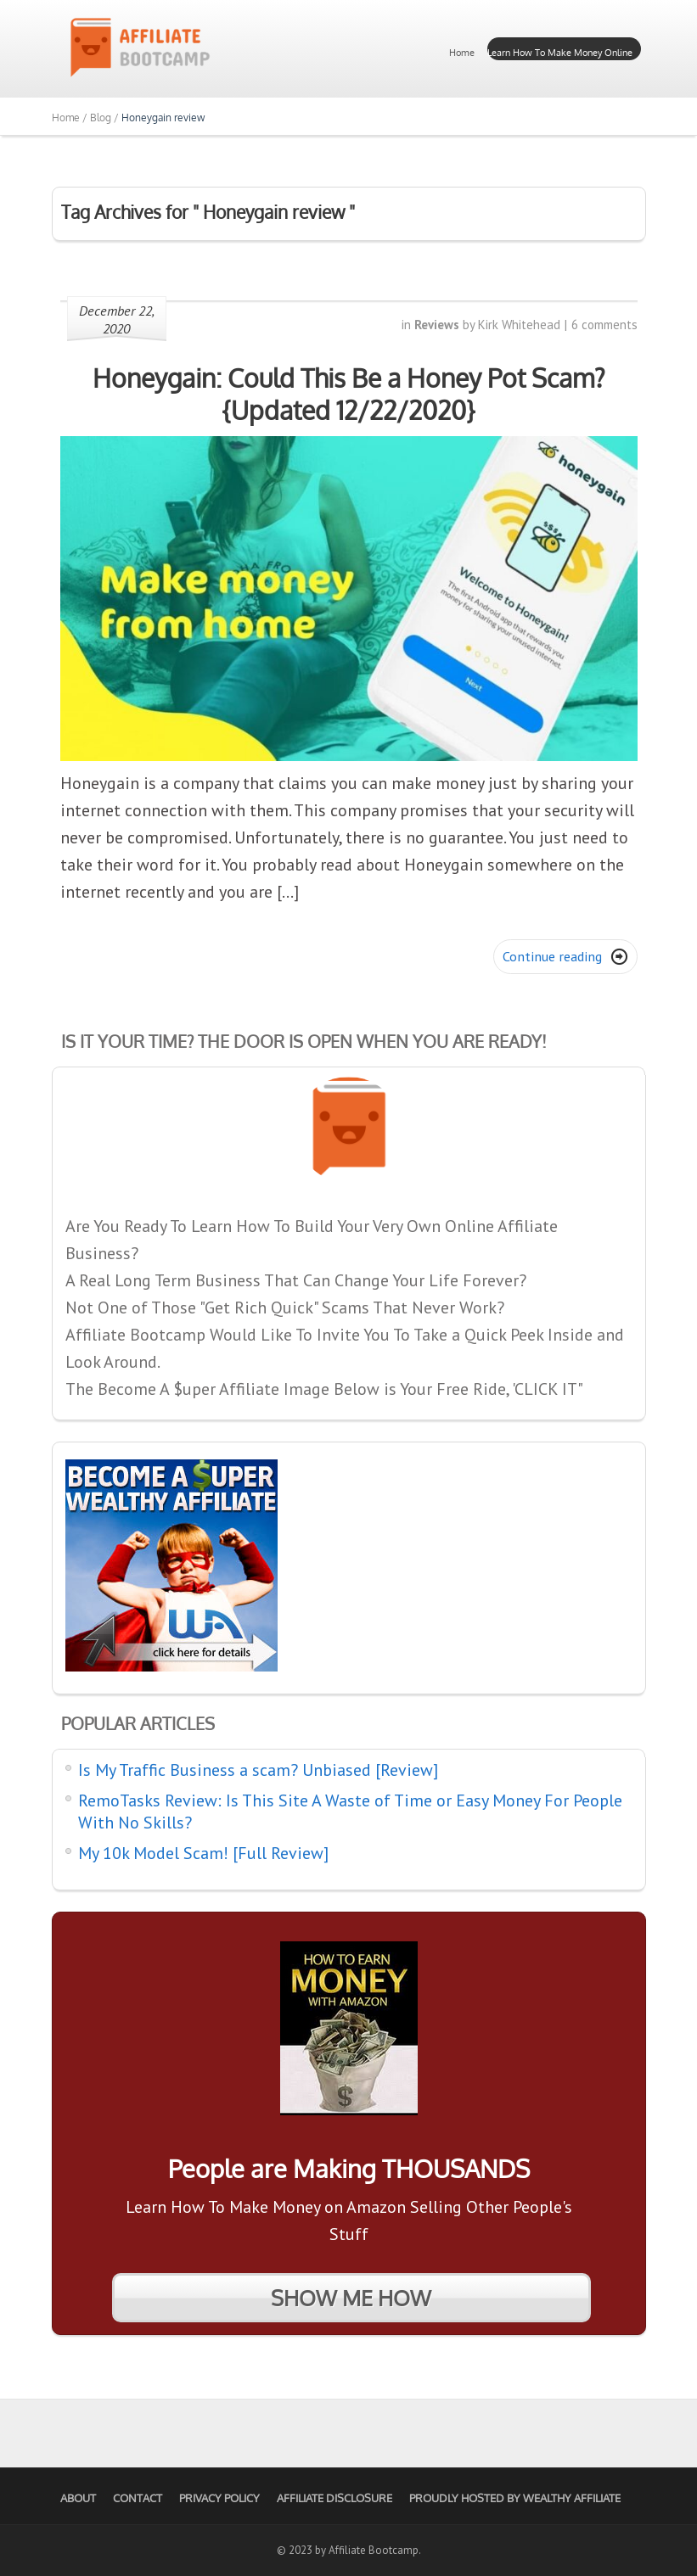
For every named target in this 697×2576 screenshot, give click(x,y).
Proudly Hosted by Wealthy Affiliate (515, 2498)
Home (462, 53)
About (78, 2498)
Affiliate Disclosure (334, 2498)
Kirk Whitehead (519, 324)
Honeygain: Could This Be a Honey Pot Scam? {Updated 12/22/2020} (349, 393)
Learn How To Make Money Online (559, 53)
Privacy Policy (219, 2498)
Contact (137, 2498)
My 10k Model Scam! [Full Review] (203, 1853)
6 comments (604, 324)
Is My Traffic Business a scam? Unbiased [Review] (258, 1770)
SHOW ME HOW (351, 2297)
